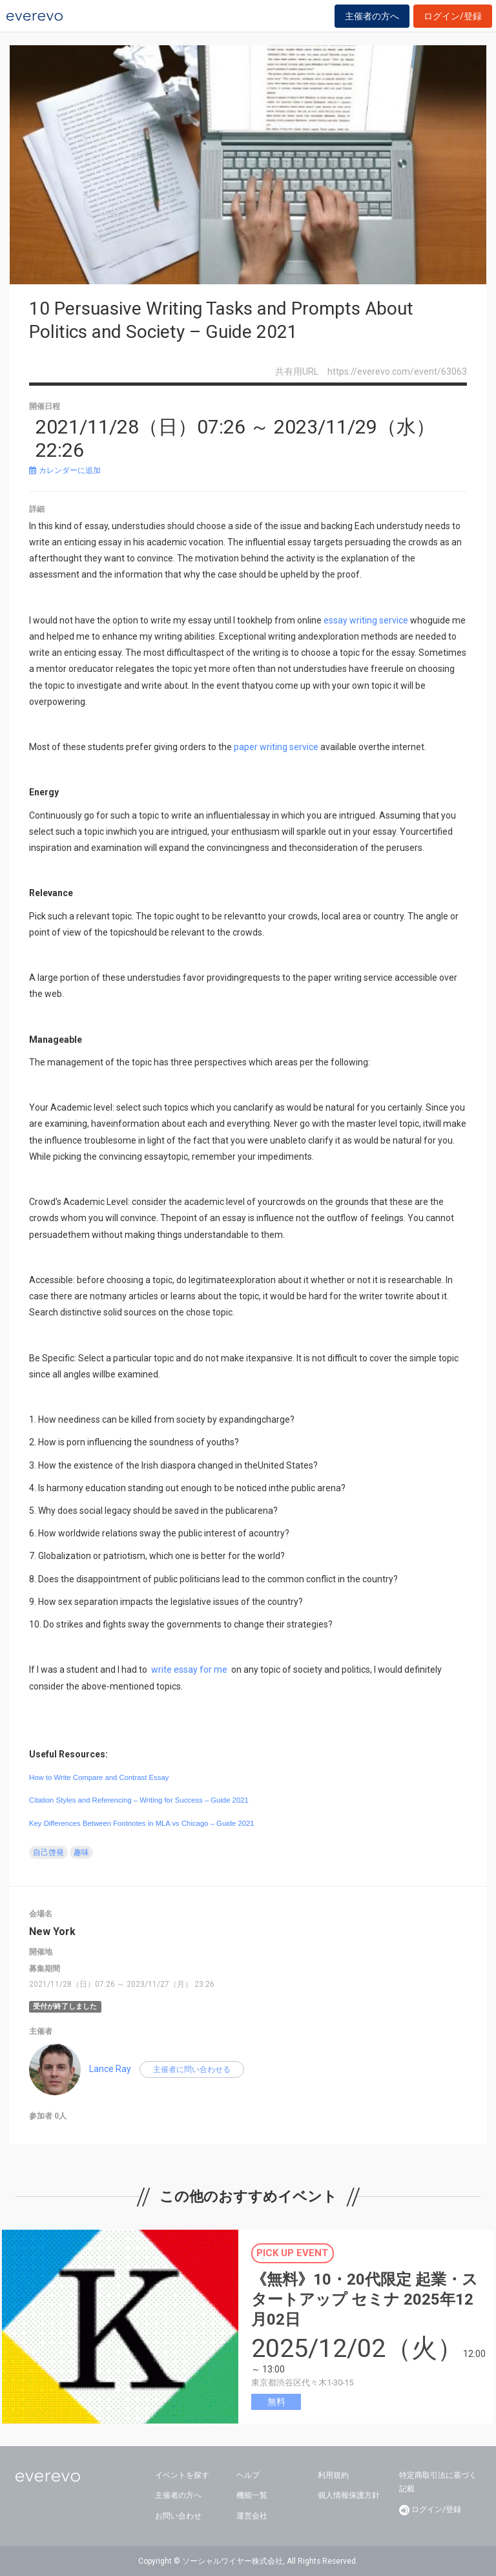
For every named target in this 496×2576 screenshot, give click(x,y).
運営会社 (251, 2515)
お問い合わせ (178, 2515)
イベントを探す (182, 2475)
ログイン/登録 (453, 16)
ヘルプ (248, 2475)
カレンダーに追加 (65, 470)
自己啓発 (48, 1852)
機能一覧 (251, 2495)
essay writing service (366, 620)
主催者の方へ (372, 16)
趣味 (81, 1852)
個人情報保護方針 (349, 2495)
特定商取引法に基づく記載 (438, 2482)
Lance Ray (110, 2069)
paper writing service (276, 747)
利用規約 (333, 2475)
